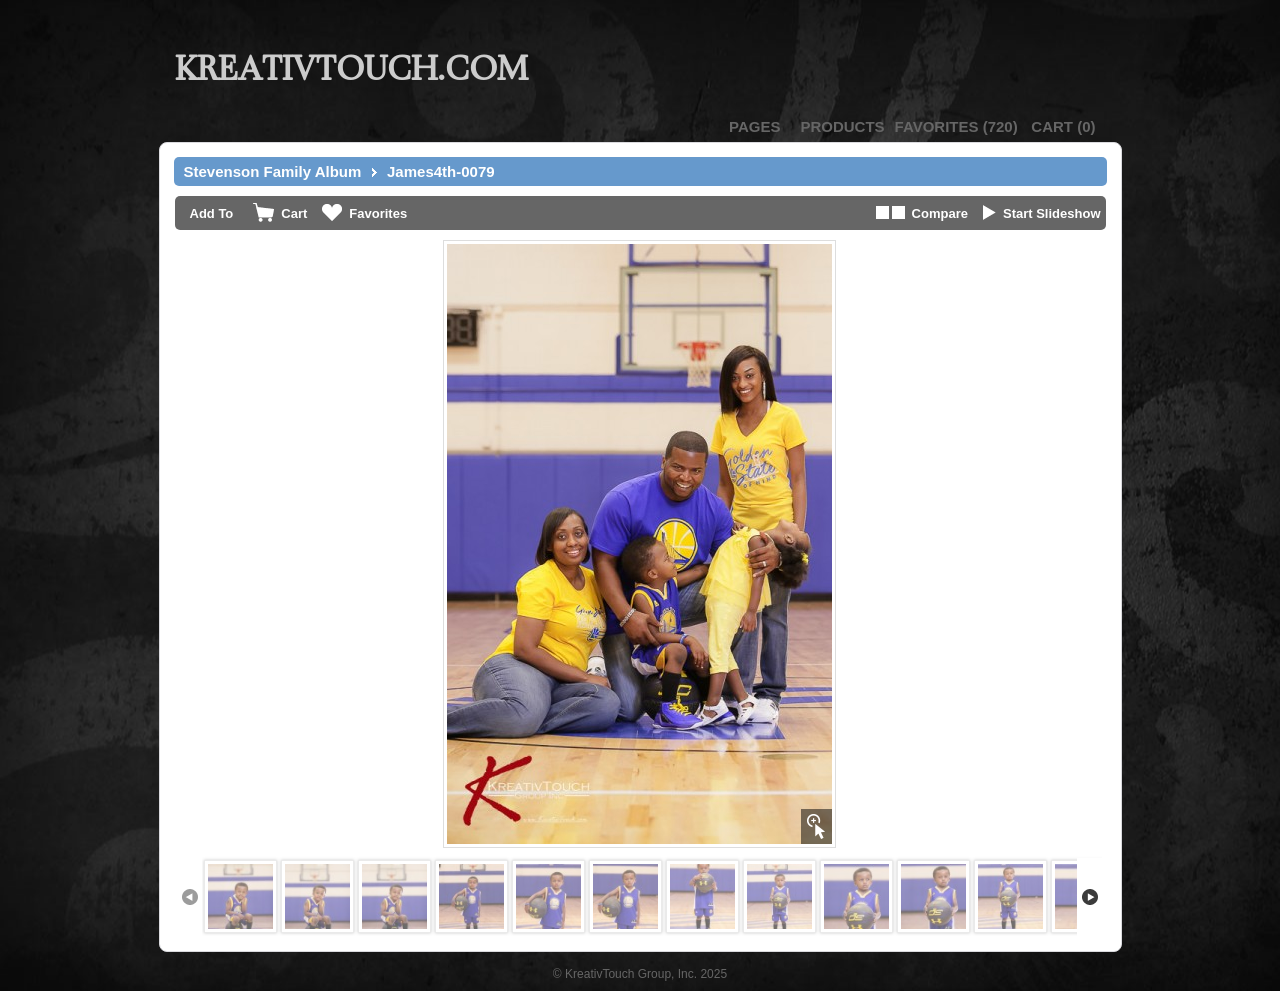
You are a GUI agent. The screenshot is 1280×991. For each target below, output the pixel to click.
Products (842, 126)
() (956, 126)
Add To (212, 213)
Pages (754, 126)
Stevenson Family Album (273, 171)
